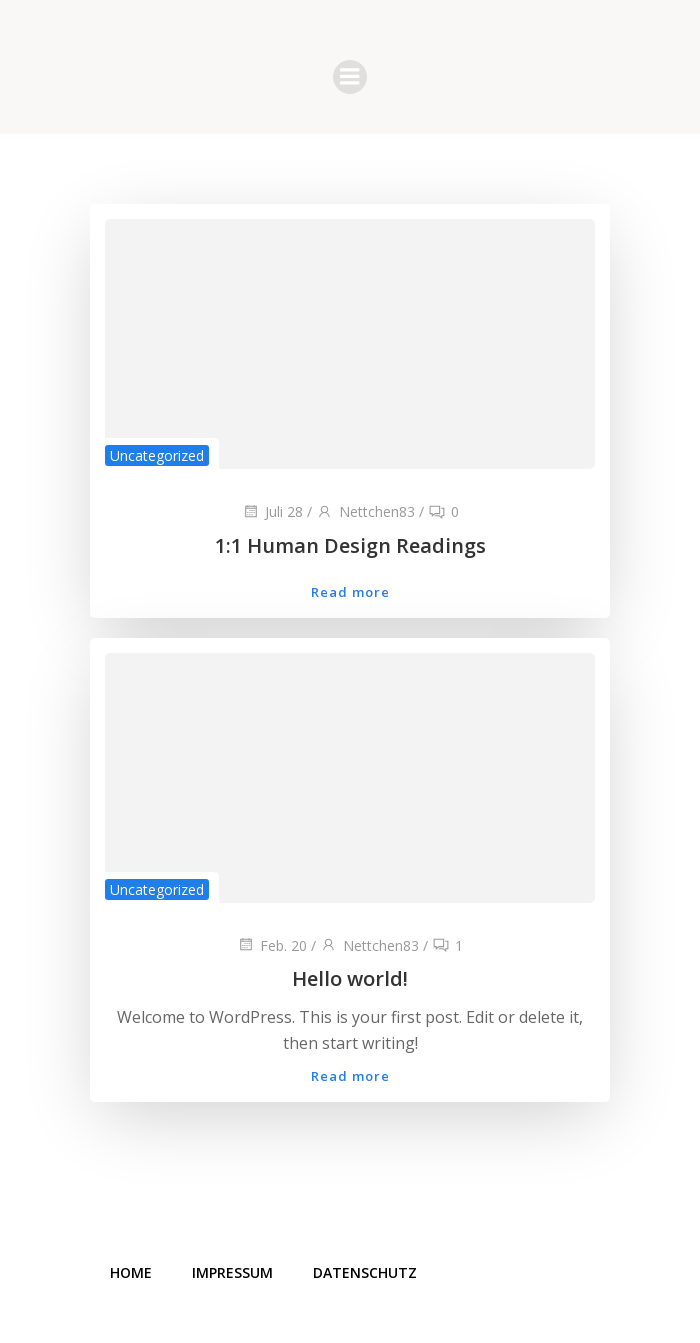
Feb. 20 (272, 945)
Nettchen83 (365, 511)
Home (131, 1272)
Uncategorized (157, 455)
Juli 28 (272, 511)
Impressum (232, 1272)
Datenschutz (365, 1272)
